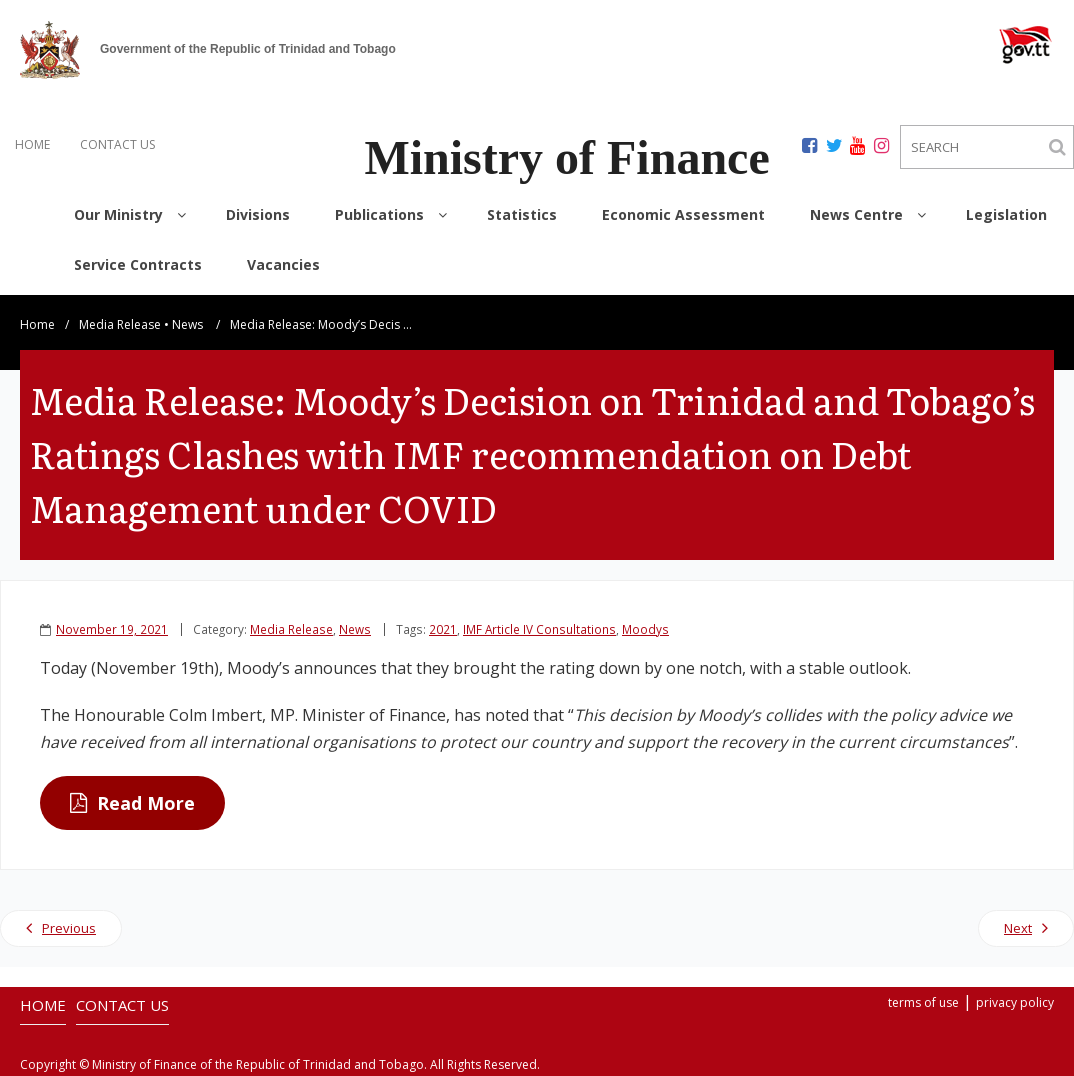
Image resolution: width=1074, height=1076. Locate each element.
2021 (443, 629)
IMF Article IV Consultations (539, 629)
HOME (32, 144)
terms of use (923, 1002)
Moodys (645, 629)
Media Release (120, 324)
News (187, 324)
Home (37, 324)
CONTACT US (117, 144)
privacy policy (1015, 1002)
